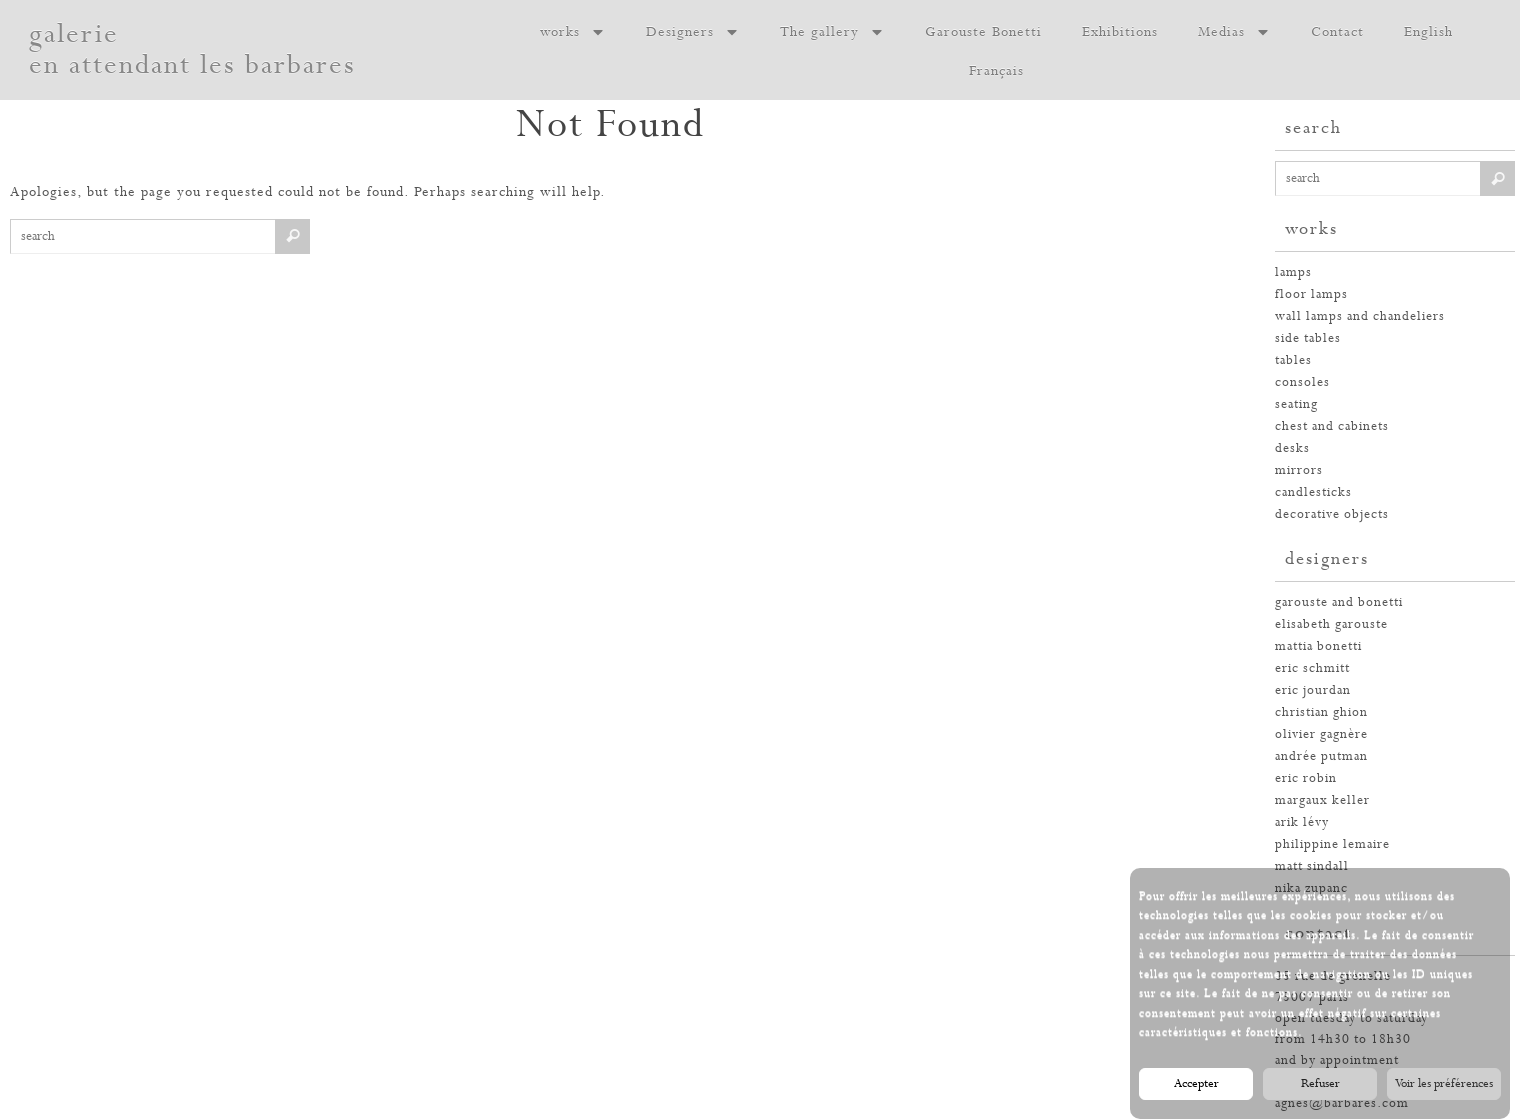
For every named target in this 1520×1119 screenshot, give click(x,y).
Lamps (1293, 272)
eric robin (1306, 778)
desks (1292, 448)
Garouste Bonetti (983, 32)
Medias (1234, 32)
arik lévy (1302, 822)
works (573, 32)
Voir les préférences (1444, 1090)
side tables (1308, 338)
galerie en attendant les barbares (192, 50)
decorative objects (1332, 514)
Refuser (1320, 1090)
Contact (1337, 32)
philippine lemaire (1332, 844)
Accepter (1196, 1090)
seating (1296, 404)
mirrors (1299, 470)
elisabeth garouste (1331, 624)
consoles (1302, 382)
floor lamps (1311, 294)
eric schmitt (1312, 668)
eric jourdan (1313, 690)
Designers (693, 32)
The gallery (832, 32)
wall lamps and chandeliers (1360, 316)
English (1428, 32)
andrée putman (1321, 756)
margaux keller (1322, 800)
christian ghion (1321, 712)
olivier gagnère (1321, 734)
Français (996, 71)
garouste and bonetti (1339, 602)
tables (1293, 360)
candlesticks (1313, 492)
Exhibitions (1120, 32)
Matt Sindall (1312, 866)
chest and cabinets (1332, 426)
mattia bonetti (1318, 646)
